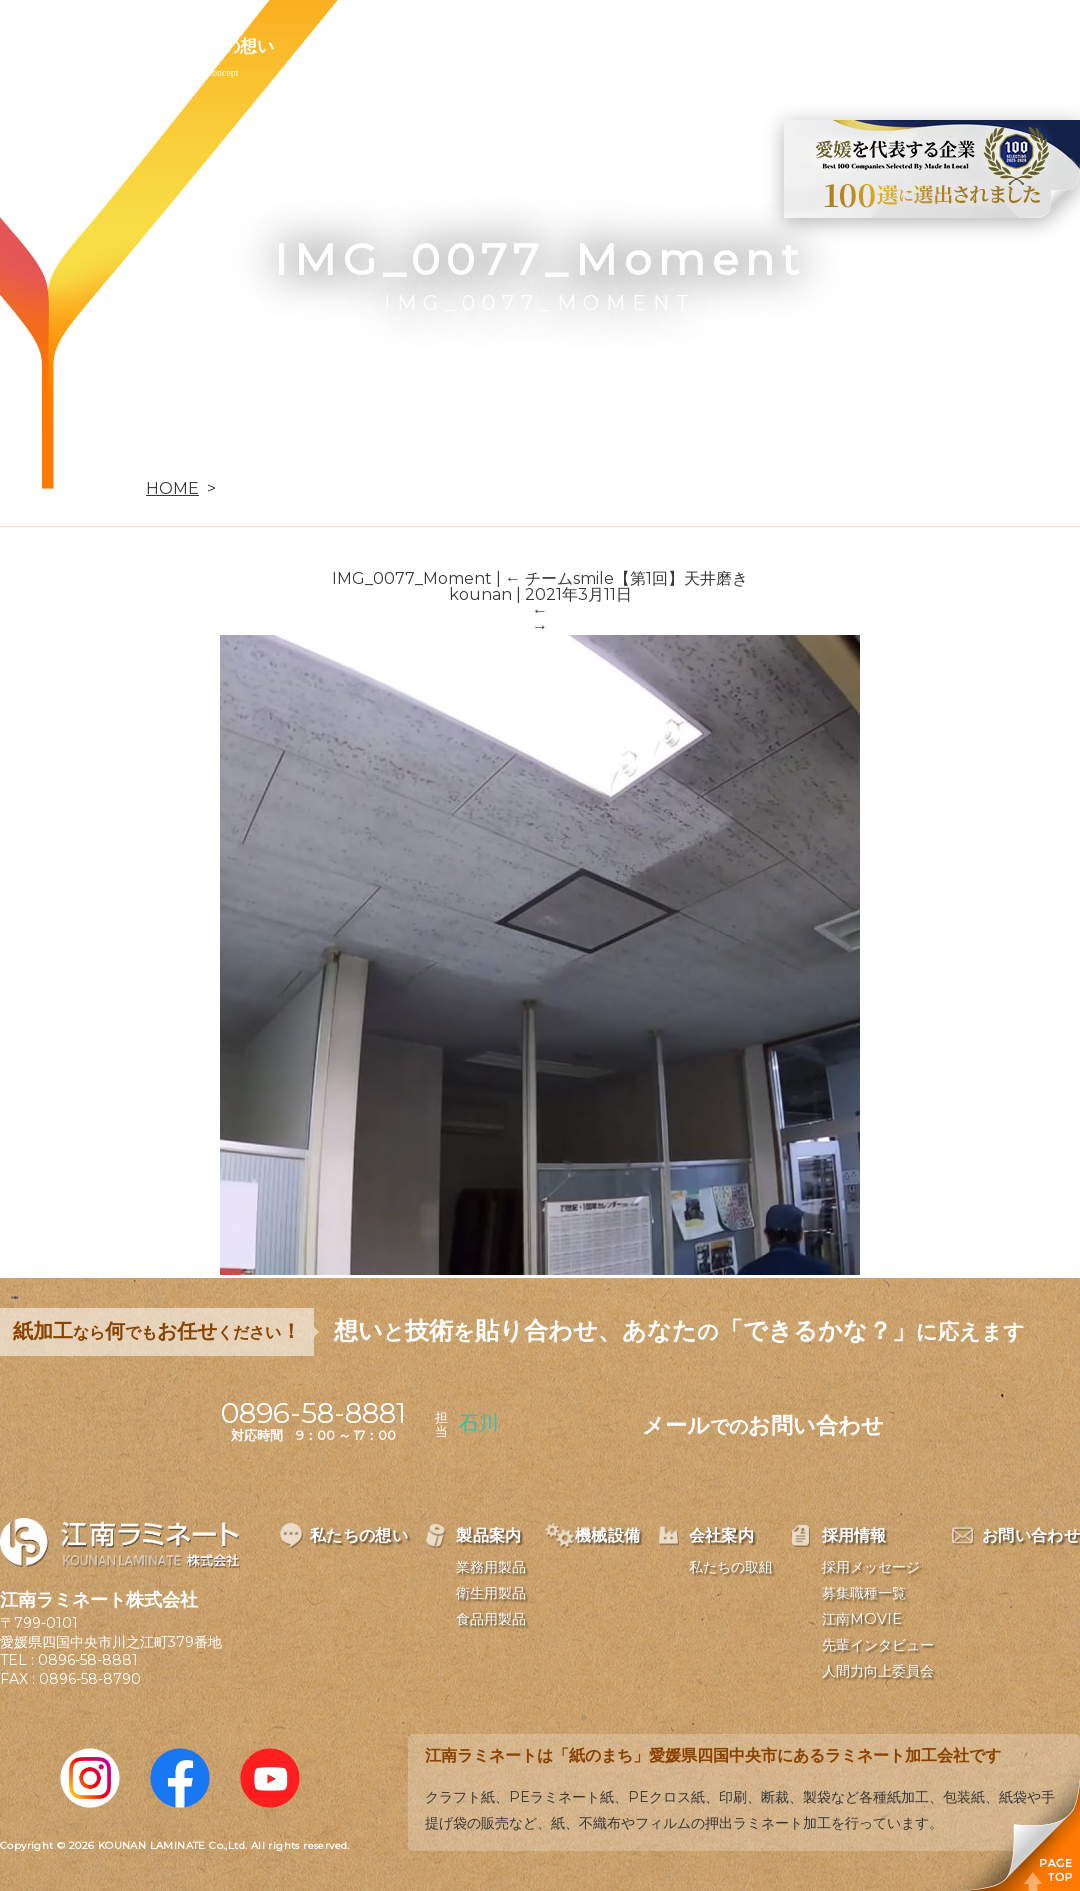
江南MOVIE (862, 1619)
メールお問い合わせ (763, 1425)
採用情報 (704, 46)
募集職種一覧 (864, 1593)
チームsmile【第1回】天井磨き (626, 578)
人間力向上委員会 (878, 1671)
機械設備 (472, 46)
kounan (480, 594)
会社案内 (588, 46)
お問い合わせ (837, 46)
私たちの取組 (731, 1567)
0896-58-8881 (88, 1660)
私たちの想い (223, 46)
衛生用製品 (491, 1593)
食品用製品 (491, 1619)
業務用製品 (491, 1567)
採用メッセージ (871, 1567)
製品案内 (356, 46)
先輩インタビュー (878, 1645)
